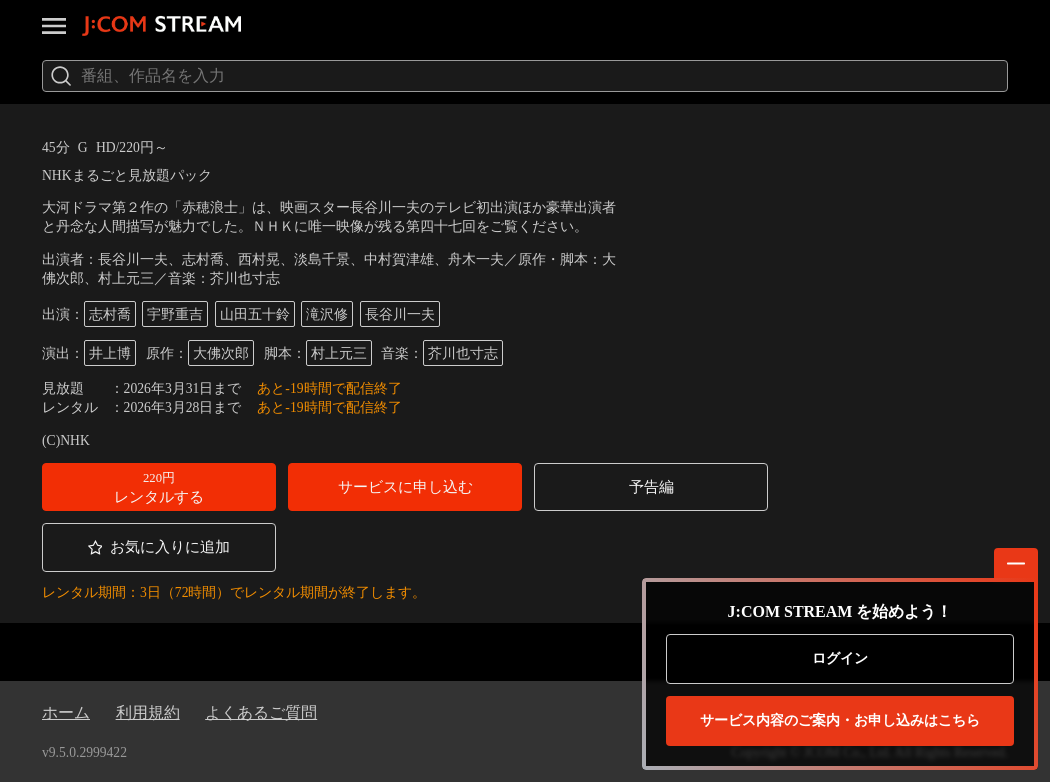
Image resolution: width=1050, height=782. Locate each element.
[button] (159, 487)
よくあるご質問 (261, 712)
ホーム (66, 712)
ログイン (840, 658)
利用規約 (148, 712)
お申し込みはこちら (840, 721)
